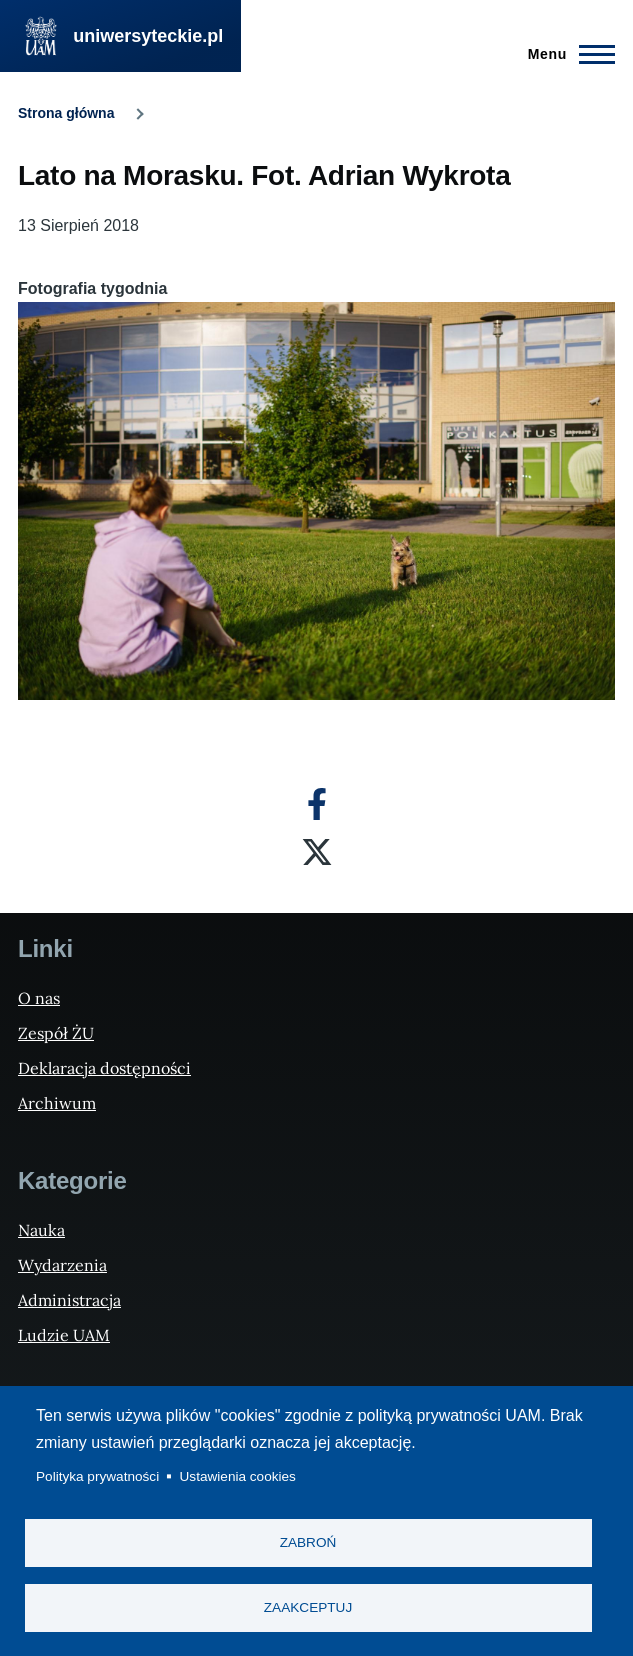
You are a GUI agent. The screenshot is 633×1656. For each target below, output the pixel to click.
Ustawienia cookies (238, 1476)
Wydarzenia (62, 1265)
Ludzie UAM (64, 1335)
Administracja (69, 1300)
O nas (39, 998)
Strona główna (66, 113)
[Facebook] (317, 804)
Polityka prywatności (97, 1476)
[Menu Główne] (565, 54)
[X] (317, 852)
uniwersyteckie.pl (148, 36)
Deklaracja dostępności (104, 1068)
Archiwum (57, 1103)
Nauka (41, 1230)
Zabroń (308, 1542)
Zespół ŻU (56, 1033)
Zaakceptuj (308, 1607)
